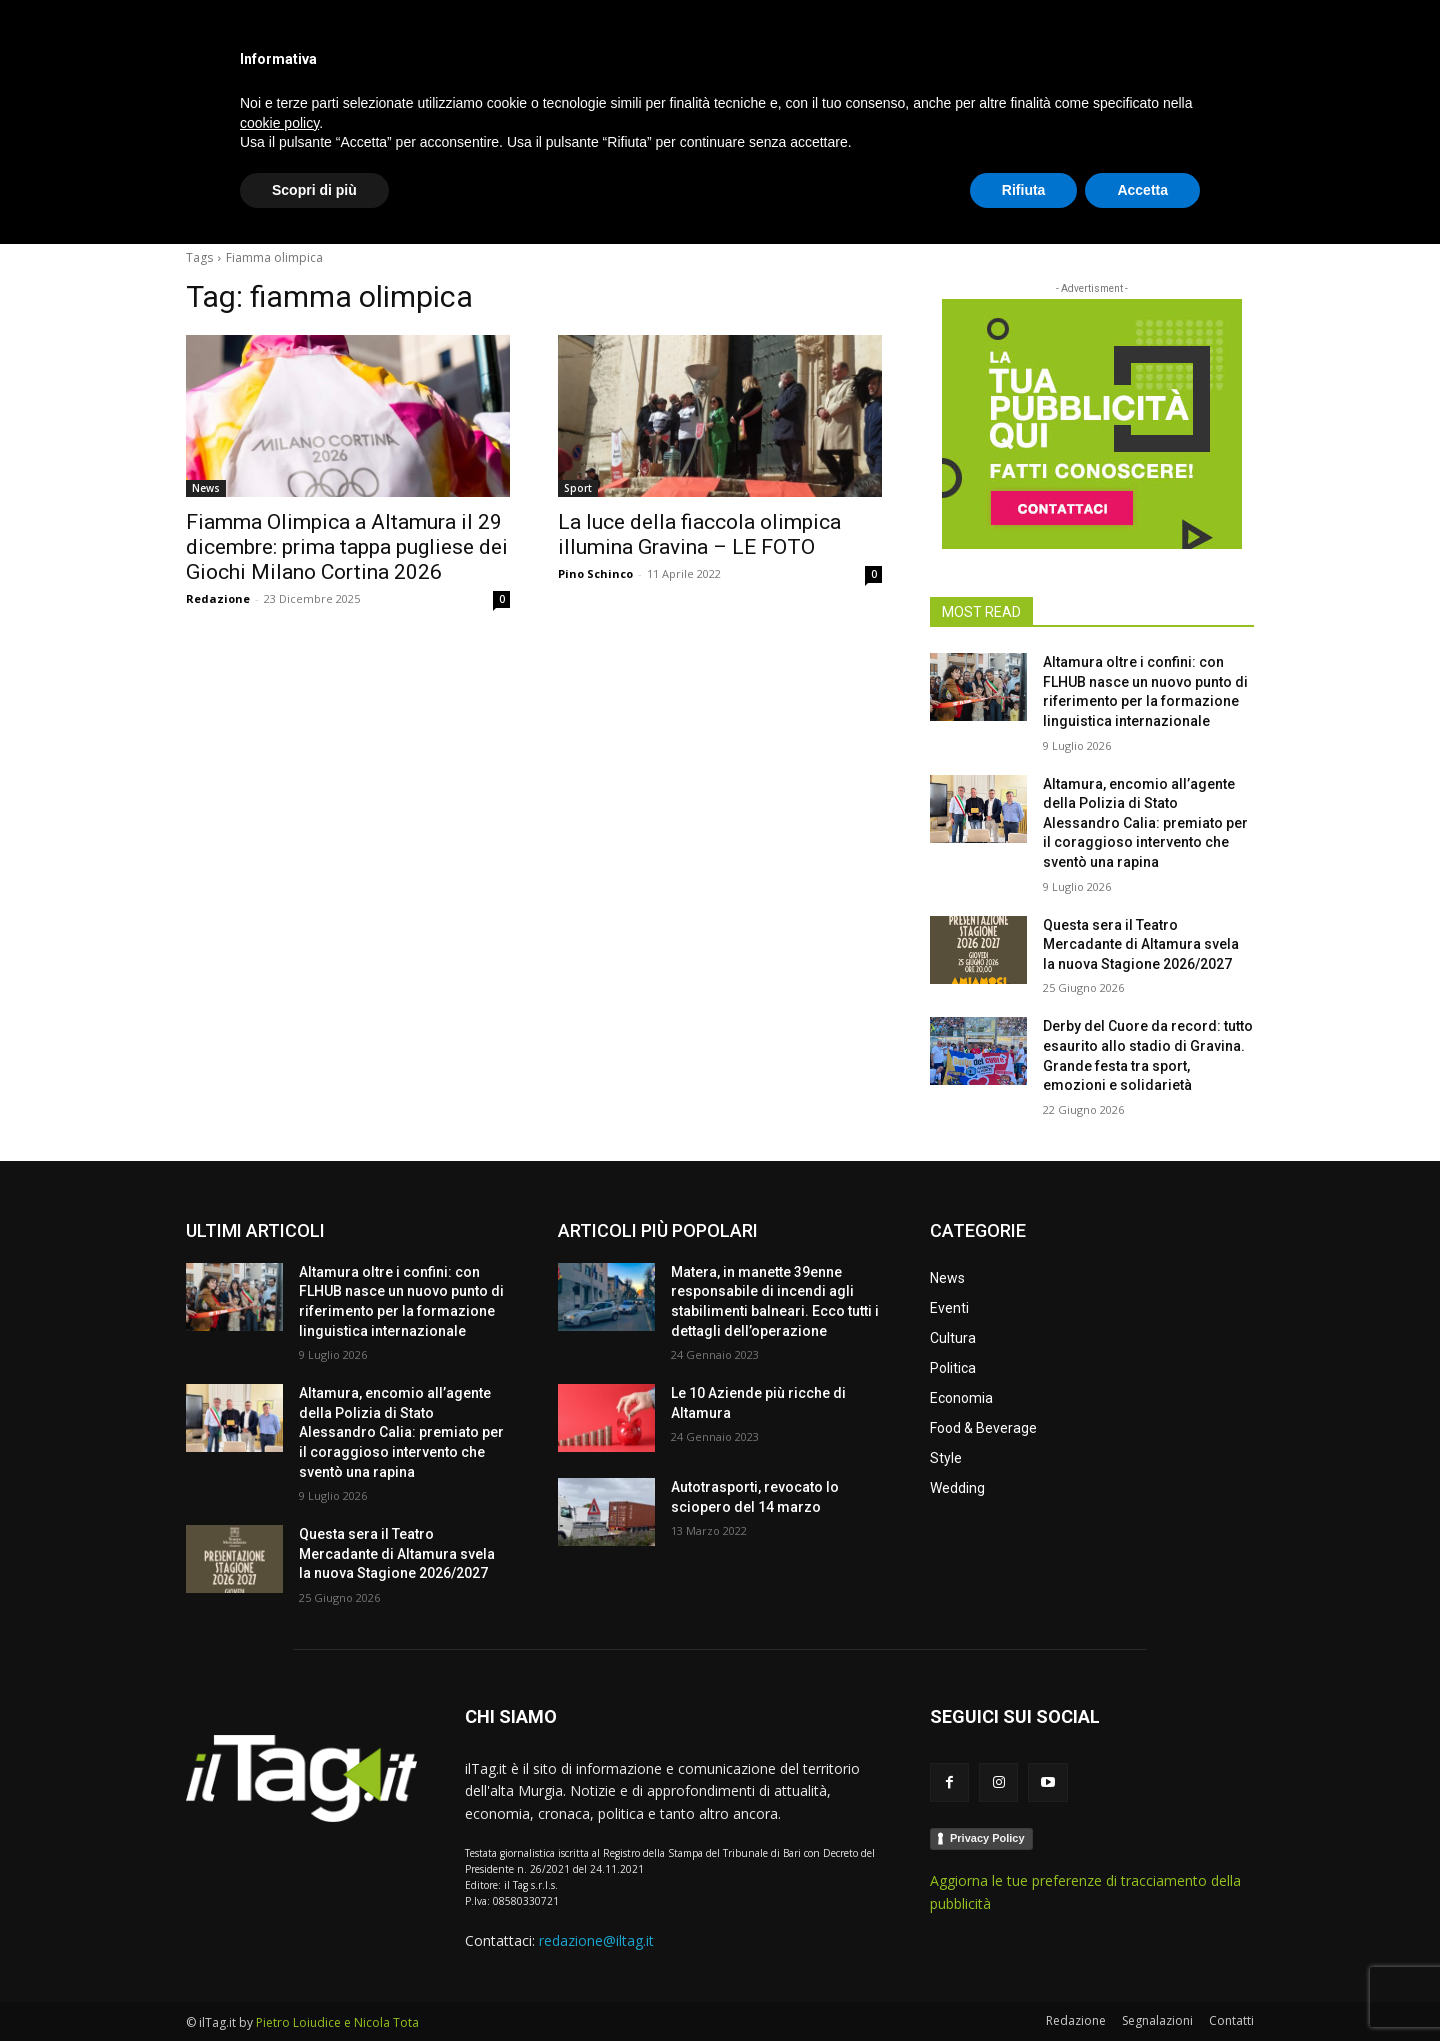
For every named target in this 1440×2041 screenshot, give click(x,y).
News (206, 488)
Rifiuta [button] (1024, 1986)
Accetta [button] (1142, 1986)
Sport (578, 488)
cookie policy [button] (279, 1919)
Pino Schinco (595, 573)
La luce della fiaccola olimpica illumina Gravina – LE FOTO (699, 534)
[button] (1230, 204)
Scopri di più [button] (314, 1986)
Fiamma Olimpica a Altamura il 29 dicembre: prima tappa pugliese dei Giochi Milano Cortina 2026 (347, 547)
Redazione (218, 598)
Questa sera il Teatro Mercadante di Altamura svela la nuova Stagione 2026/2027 (1141, 944)
